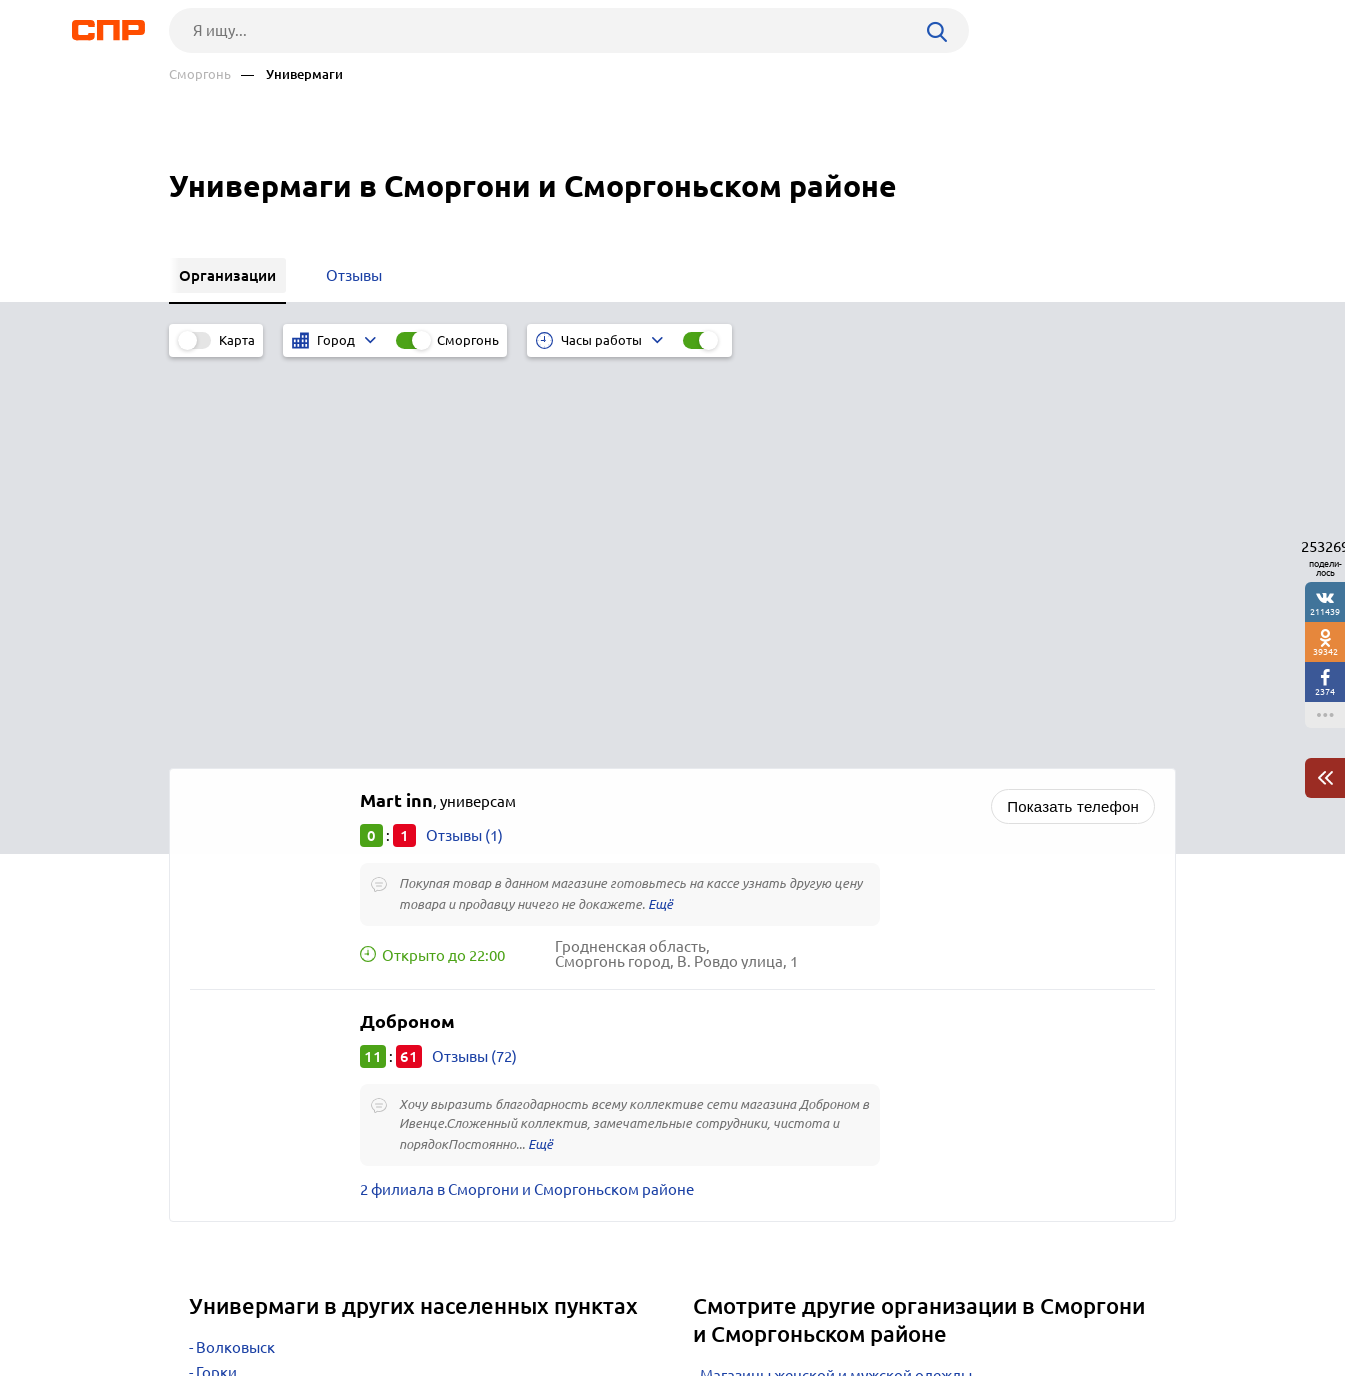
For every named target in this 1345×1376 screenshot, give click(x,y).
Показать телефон (1073, 412)
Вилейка (226, 1053)
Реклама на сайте (471, 1302)
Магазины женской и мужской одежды (836, 981)
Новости (330, 1302)
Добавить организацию (1086, 1301)
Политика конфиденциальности (437, 1360)
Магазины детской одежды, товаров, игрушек (861, 1031)
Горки (216, 978)
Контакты (617, 1302)
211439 (1325, 611)
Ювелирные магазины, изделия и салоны (846, 1081)
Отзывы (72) (474, 662)
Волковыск (235, 953)
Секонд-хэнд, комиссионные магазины (837, 1056)
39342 (1325, 651)
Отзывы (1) (464, 441)
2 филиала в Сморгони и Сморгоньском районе (527, 795)
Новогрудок (238, 1003)
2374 (1325, 691)
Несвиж (223, 1028)
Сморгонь (200, 74)
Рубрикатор (206, 1302)
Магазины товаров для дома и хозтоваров (849, 1006)
